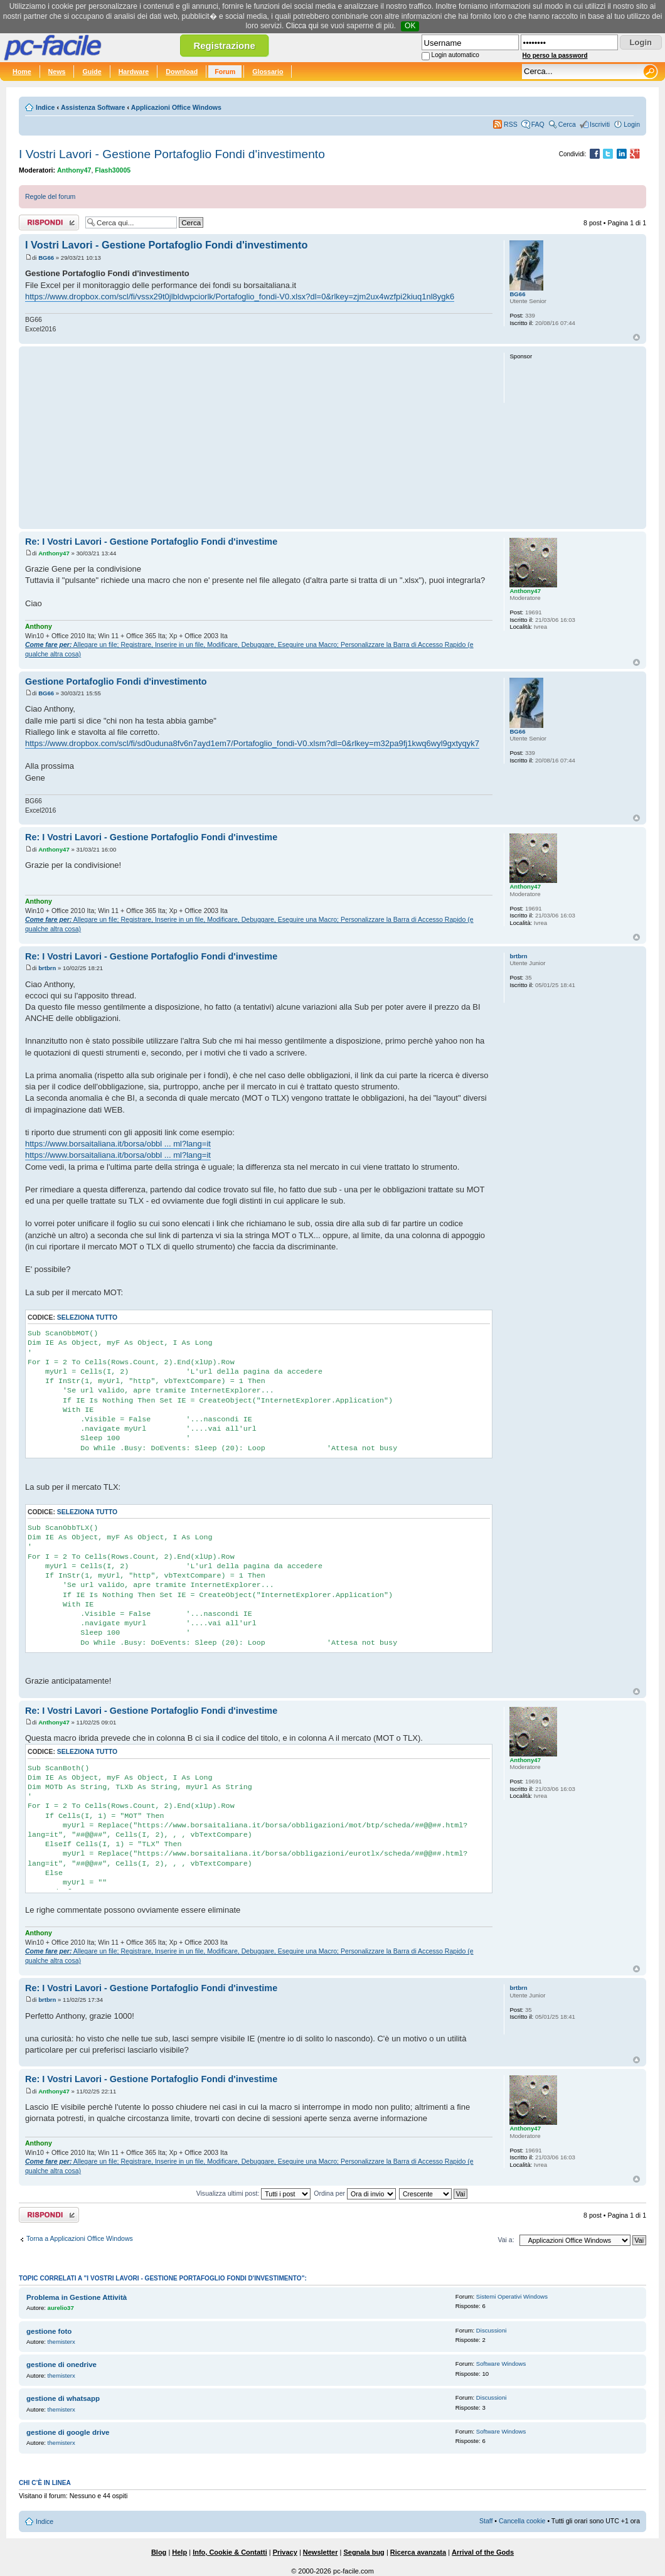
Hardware (134, 71)
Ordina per (355, 2193)
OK (410, 25)
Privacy (285, 2552)
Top (636, 337)
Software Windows (501, 2363)
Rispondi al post (49, 222)
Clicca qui (302, 25)
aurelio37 (61, 2307)
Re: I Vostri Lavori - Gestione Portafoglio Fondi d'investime (151, 542)
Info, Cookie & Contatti (230, 2552)
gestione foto (49, 2331)
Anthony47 (74, 170)
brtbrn (47, 968)
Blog (158, 2552)
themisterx (61, 2341)
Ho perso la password (555, 55)
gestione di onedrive (61, 2364)
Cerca (567, 124)
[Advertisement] (258, 437)
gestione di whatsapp (63, 2398)
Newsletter (320, 2552)
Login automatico (455, 54)
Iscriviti (600, 124)
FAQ (538, 124)
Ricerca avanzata (418, 2552)
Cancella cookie (522, 2521)
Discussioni (491, 2330)
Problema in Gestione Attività (76, 2297)
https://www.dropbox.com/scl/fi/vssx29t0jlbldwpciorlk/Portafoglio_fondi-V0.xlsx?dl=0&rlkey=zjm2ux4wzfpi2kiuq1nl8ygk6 (239, 296)
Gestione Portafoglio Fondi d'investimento (116, 681)
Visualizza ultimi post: (253, 2193)
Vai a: (505, 2239)
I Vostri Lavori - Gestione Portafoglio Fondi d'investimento (172, 154)
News (57, 71)
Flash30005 (112, 170)
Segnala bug (363, 2552)
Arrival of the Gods (483, 2552)
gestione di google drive (67, 2432)
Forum (225, 71)
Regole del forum (50, 196)
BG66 (46, 257)
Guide (91, 71)
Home (22, 71)
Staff (486, 2521)
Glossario (267, 71)
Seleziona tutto (87, 1317)
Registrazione (224, 45)
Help (179, 2552)
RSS (511, 124)
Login (632, 124)
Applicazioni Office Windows (176, 107)
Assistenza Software (93, 107)
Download (182, 71)
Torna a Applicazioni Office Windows (79, 2238)
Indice (45, 107)
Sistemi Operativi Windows (512, 2296)
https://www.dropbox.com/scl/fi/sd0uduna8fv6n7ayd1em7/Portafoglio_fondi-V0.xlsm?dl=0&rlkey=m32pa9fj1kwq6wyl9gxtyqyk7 (252, 743)
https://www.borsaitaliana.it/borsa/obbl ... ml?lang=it (118, 1143)
